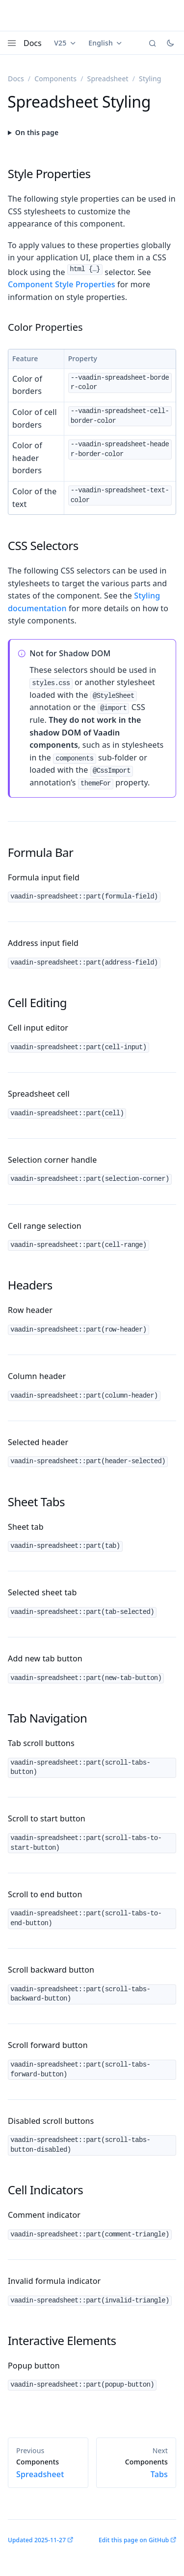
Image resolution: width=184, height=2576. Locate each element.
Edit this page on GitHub (134, 2540)
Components (55, 78)
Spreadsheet (108, 78)
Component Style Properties (61, 284)
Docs (33, 43)
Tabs (136, 2468)
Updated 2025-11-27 (37, 2540)
